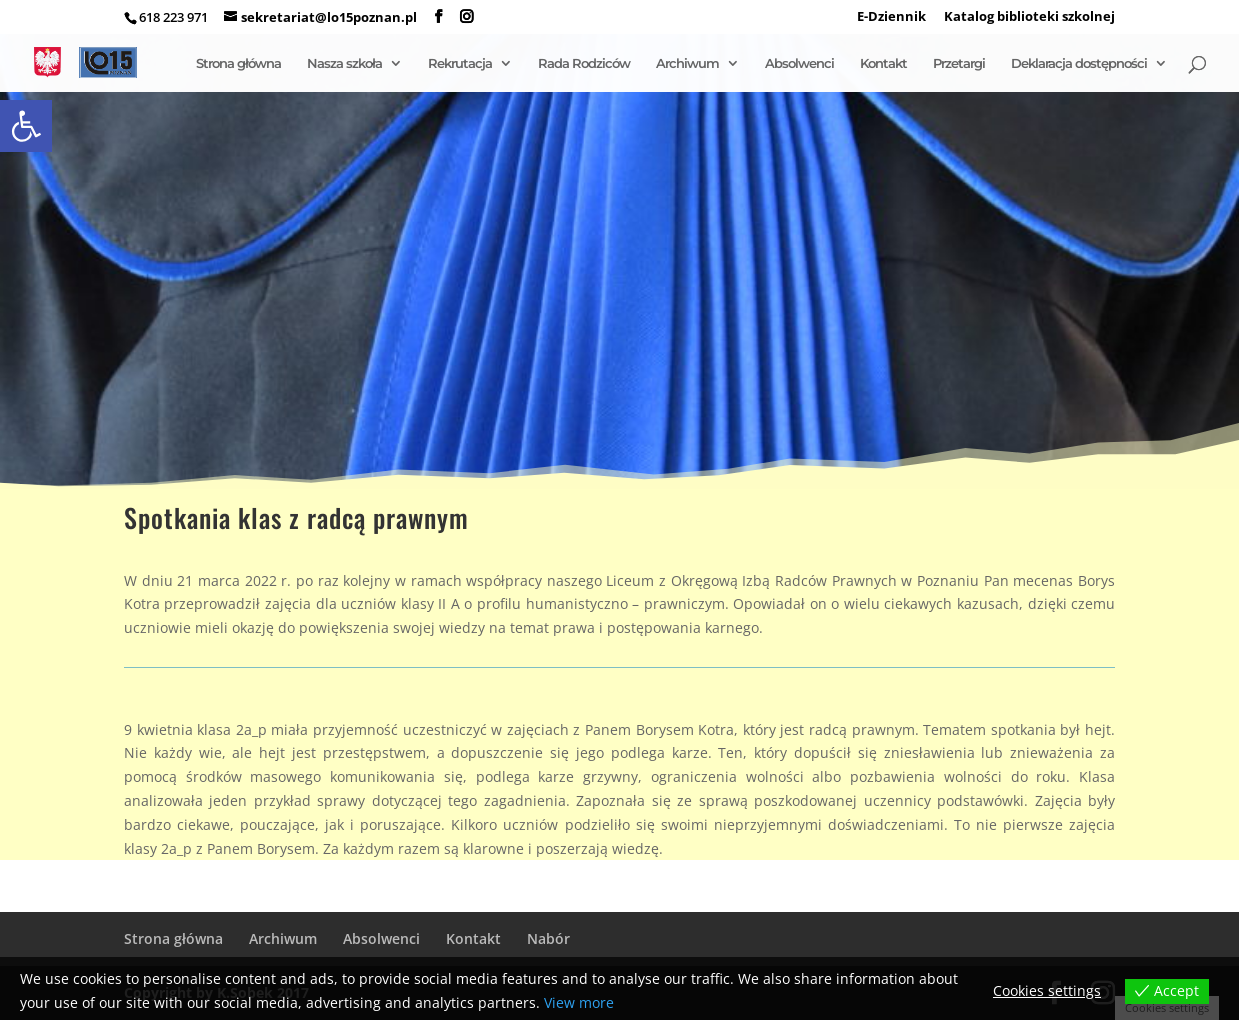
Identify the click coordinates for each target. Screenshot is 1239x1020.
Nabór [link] (548, 938)
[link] (26, 126)
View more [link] (579, 1002)
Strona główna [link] (238, 63)
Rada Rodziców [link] (584, 63)
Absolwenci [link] (799, 63)
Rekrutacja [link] (460, 63)
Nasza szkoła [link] (344, 63)
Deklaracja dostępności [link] (1079, 63)
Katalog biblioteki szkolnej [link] (1029, 17)
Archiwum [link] (687, 63)
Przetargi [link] (959, 63)
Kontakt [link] (883, 63)
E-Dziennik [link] (891, 17)
